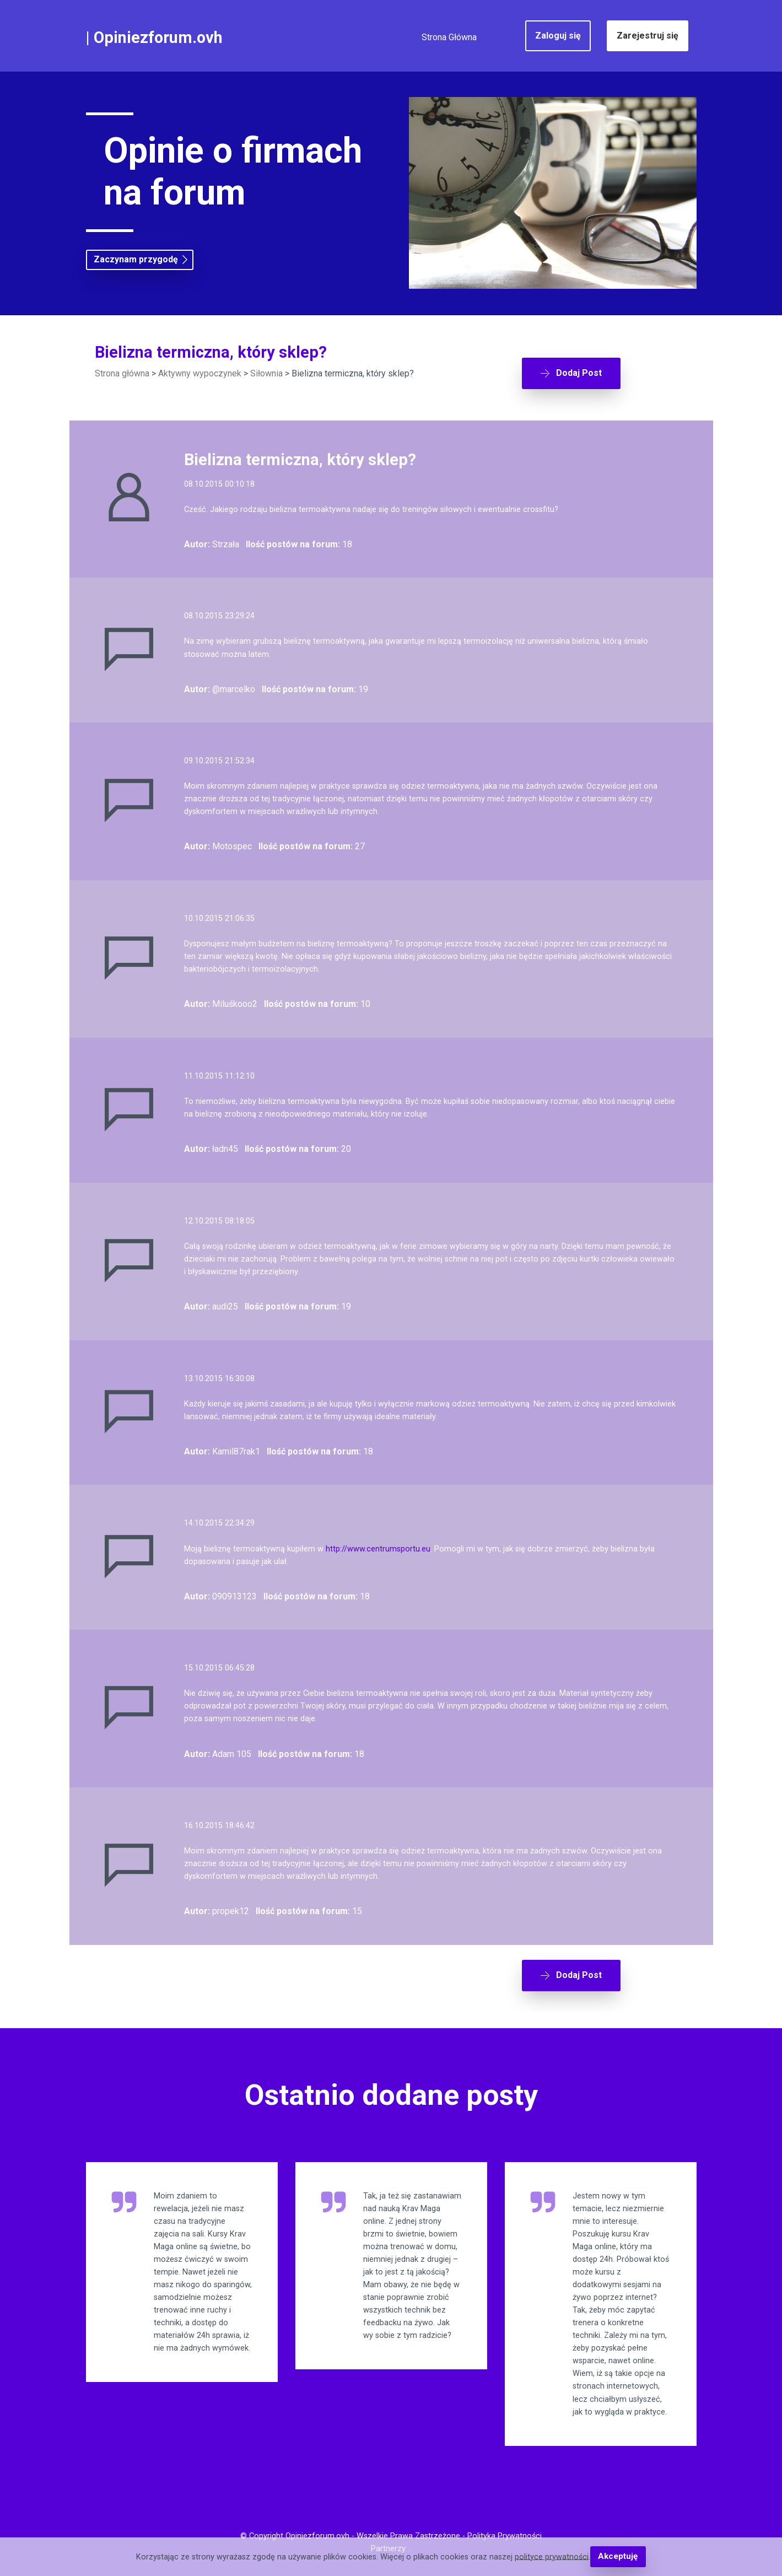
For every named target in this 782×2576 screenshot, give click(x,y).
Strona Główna (449, 37)
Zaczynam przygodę (136, 260)
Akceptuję (618, 2557)
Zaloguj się (558, 35)
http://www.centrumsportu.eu (378, 1541)
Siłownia (266, 373)
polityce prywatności (552, 2557)
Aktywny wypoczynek (199, 373)
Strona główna (122, 373)
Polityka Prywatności (504, 2535)
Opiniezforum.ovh (158, 37)
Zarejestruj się (647, 35)
